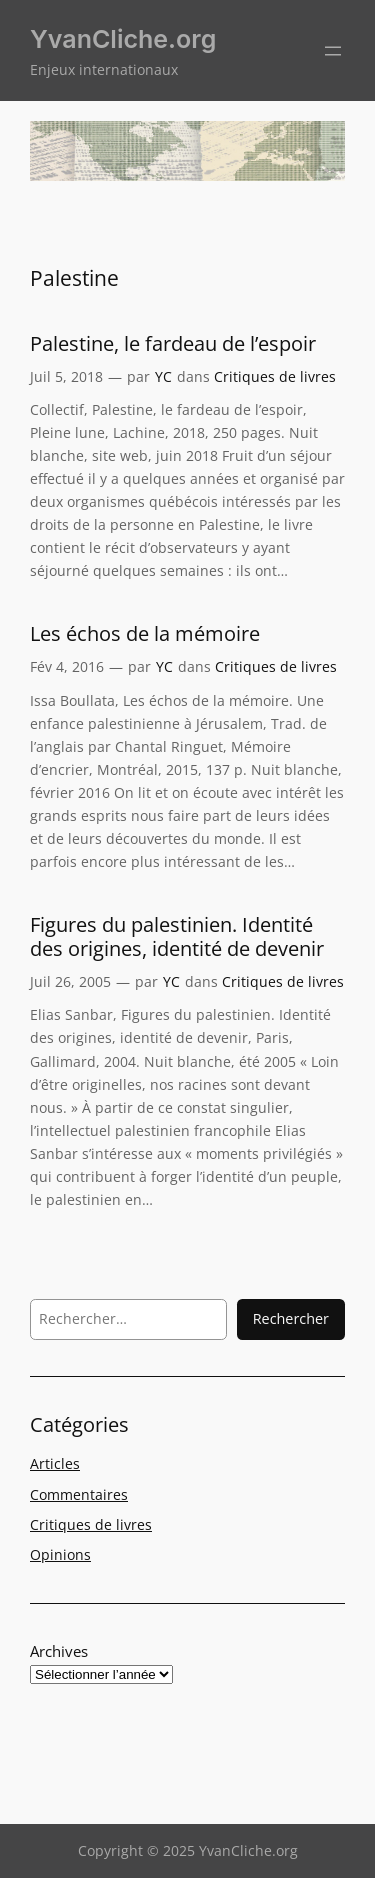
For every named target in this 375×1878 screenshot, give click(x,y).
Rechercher (291, 1318)
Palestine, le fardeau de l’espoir (173, 344)
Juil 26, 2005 (70, 981)
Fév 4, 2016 (67, 666)
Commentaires (79, 1494)
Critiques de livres (275, 376)
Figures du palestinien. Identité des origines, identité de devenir (177, 937)
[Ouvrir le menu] (333, 51)
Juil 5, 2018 (66, 376)
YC (163, 376)
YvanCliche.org (123, 39)
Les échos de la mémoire (145, 634)
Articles (55, 1463)
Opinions (60, 1554)
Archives (59, 1651)
